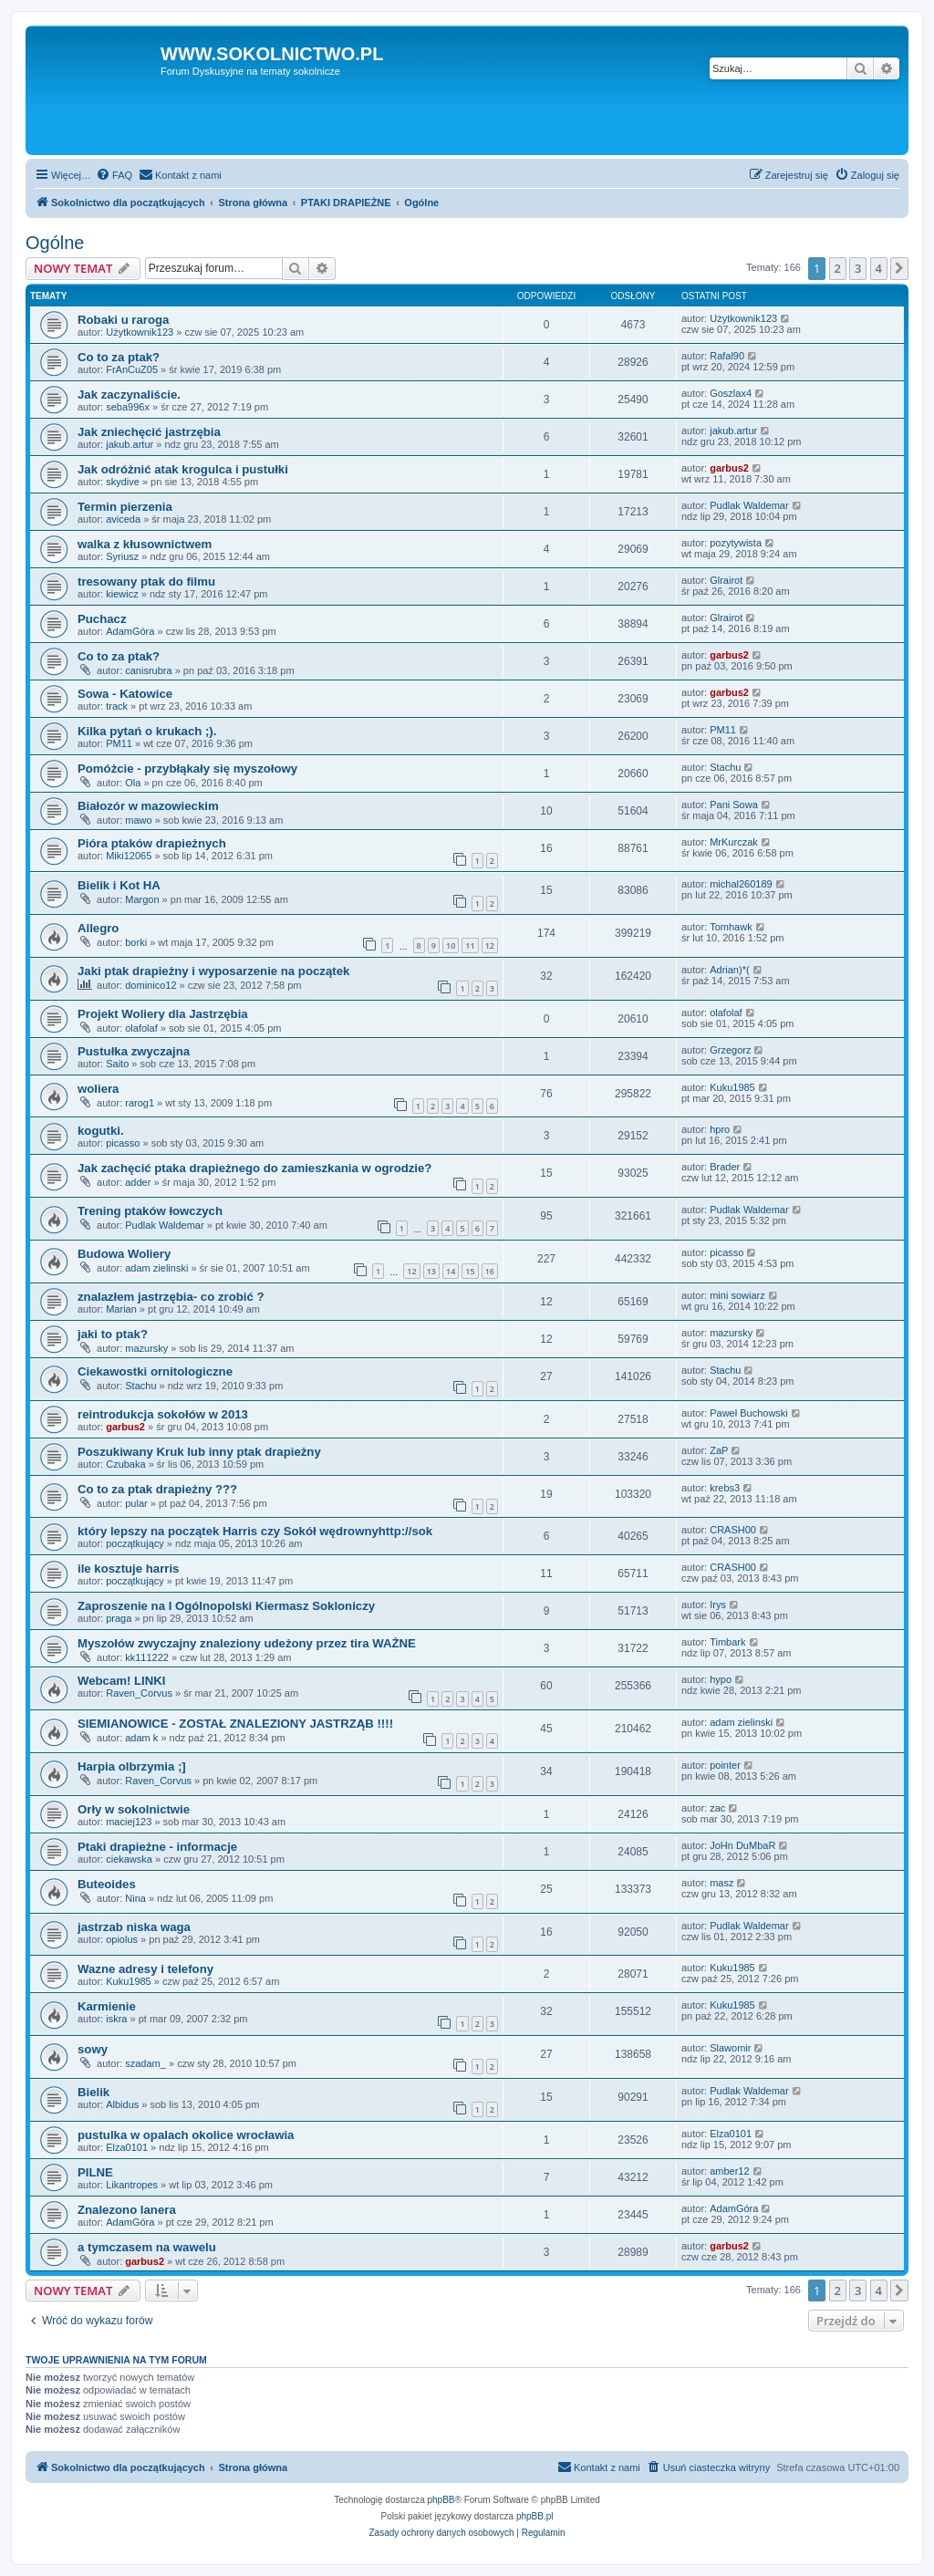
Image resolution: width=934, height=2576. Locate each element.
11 (469, 945)
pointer (725, 1765)
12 (489, 945)
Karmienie (107, 2006)
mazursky (146, 1348)
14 (450, 1271)
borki (136, 942)
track (117, 706)
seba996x (128, 406)
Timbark (727, 1641)
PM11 (119, 743)
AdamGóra (130, 631)
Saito (117, 1063)
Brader (725, 1166)
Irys (718, 1604)
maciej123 (128, 1821)
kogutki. (101, 1130)
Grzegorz (730, 1049)
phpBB (441, 2500)
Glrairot (726, 580)
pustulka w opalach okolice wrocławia (186, 2135)
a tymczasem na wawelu (147, 2247)
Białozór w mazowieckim (148, 806)
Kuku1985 (732, 1087)
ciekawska (129, 1859)
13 (431, 1271)
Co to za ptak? (119, 357)
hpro (720, 1129)
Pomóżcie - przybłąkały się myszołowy (187, 768)
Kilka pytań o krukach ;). (147, 731)
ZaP (719, 1450)
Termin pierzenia (125, 507)
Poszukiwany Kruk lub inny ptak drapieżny (199, 1452)
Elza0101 (127, 2147)
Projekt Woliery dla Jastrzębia (163, 1014)
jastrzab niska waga (134, 1927)
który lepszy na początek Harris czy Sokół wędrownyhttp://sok (255, 1531)
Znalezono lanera (127, 2210)
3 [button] (858, 268)
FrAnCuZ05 (132, 369)
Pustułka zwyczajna (134, 1051)
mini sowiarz (737, 1295)
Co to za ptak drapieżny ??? (157, 1489)
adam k (141, 1737)
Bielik (93, 2092)
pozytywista (736, 542)
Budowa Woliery (124, 1254)
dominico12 (150, 985)
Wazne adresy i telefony (145, 1969)
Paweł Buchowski (749, 1412)
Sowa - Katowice (125, 694)
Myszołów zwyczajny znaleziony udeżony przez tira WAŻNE (247, 1643)
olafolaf (141, 1028)
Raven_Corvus (139, 1693)
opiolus (122, 1939)
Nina (135, 1898)
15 (469, 1271)
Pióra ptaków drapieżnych (152, 843)
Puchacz (102, 619)
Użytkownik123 (139, 332)
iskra (116, 2018)
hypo (721, 1679)
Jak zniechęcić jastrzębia (149, 432)
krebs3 (725, 1487)
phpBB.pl (535, 2516)
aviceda (123, 519)
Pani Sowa (734, 804)
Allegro (98, 928)
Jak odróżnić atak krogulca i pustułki (183, 469)
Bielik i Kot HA (119, 885)
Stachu (725, 767)
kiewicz (122, 593)
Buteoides (107, 1884)
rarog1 (139, 1102)
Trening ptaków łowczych (150, 1211)
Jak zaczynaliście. (129, 394)
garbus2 (729, 467)
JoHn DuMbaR (742, 1845)
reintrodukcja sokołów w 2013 (163, 1414)
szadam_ (145, 2063)
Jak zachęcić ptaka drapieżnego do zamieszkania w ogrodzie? (254, 1168)
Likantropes (132, 2184)
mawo (138, 820)
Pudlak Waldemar (749, 505)
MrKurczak (734, 841)
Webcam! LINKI (121, 1681)
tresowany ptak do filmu (146, 581)
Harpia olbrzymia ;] (132, 1766)
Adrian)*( (729, 969)
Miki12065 (128, 855)
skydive (123, 481)
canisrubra (148, 670)
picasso (123, 1142)
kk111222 (147, 1657)
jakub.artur (129, 444)
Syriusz (122, 556)
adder (137, 1182)
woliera (98, 1089)
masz (721, 1882)
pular (136, 1503)
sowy (93, 2049)
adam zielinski (156, 1267)
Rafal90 (727, 355)
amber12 (729, 2171)
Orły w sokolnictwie (134, 1809)
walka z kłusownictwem (145, 544)
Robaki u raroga (123, 320)
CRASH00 (733, 1529)
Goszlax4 (731, 393)
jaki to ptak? (113, 1334)
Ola (132, 782)
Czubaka (125, 1464)
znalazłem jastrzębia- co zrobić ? (171, 1297)
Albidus (122, 2104)
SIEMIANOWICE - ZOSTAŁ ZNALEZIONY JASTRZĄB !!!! (235, 1723)
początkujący (135, 1543)
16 (489, 1271)
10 (450, 945)
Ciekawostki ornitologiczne (155, 1371)
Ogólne (55, 243)
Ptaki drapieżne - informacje (157, 1847)
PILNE (95, 2172)
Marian (121, 1309)
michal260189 (741, 883)
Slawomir (730, 2047)
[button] (899, 268)
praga (118, 1618)
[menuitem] (114, 175)
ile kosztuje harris (128, 1568)
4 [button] (879, 268)
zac (717, 1807)
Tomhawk (731, 926)
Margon (142, 899)
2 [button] (838, 268)
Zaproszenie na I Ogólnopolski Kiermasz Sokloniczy (226, 1606)
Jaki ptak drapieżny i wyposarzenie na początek (213, 971)
